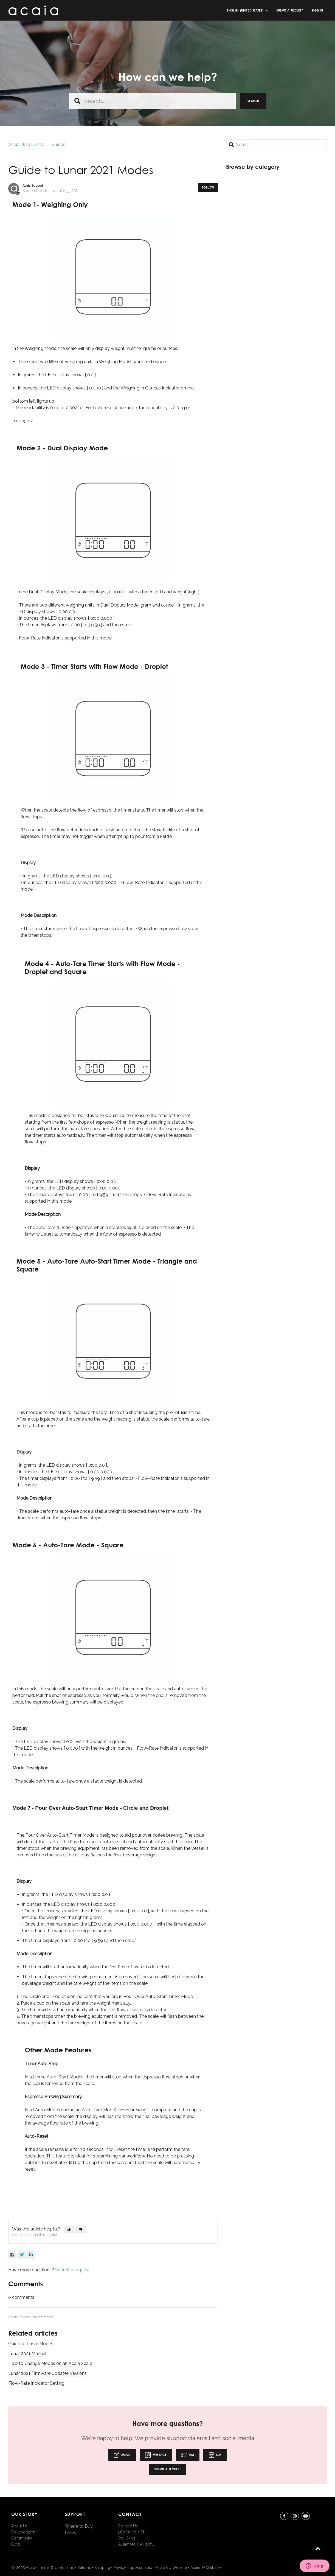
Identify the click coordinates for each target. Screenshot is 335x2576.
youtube (305, 2517)
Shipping (102, 2567)
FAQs (70, 2532)
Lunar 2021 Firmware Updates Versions (47, 2373)
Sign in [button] (317, 10)
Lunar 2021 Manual (27, 2353)
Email (122, 2455)
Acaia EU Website (171, 2567)
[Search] (276, 144)
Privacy (120, 2567)
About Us (19, 2526)
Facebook (12, 2255)
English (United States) (245, 10)
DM (187, 2455)
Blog (15, 2544)
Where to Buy (79, 2526)
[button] (69, 2229)
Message (156, 2455)
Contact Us (128, 2526)
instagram (295, 2517)
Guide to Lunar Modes (30, 2343)
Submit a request (289, 10)
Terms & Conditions (56, 2567)
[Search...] (152, 101)
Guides (58, 144)
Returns (84, 2567)
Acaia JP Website (205, 2567)
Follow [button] (208, 187)
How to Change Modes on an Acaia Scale (50, 2363)
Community (21, 2538)
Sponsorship (141, 2567)
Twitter (22, 2255)
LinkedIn (31, 2255)
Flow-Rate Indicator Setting (36, 2383)
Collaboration (23, 2532)
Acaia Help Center (26, 144)
